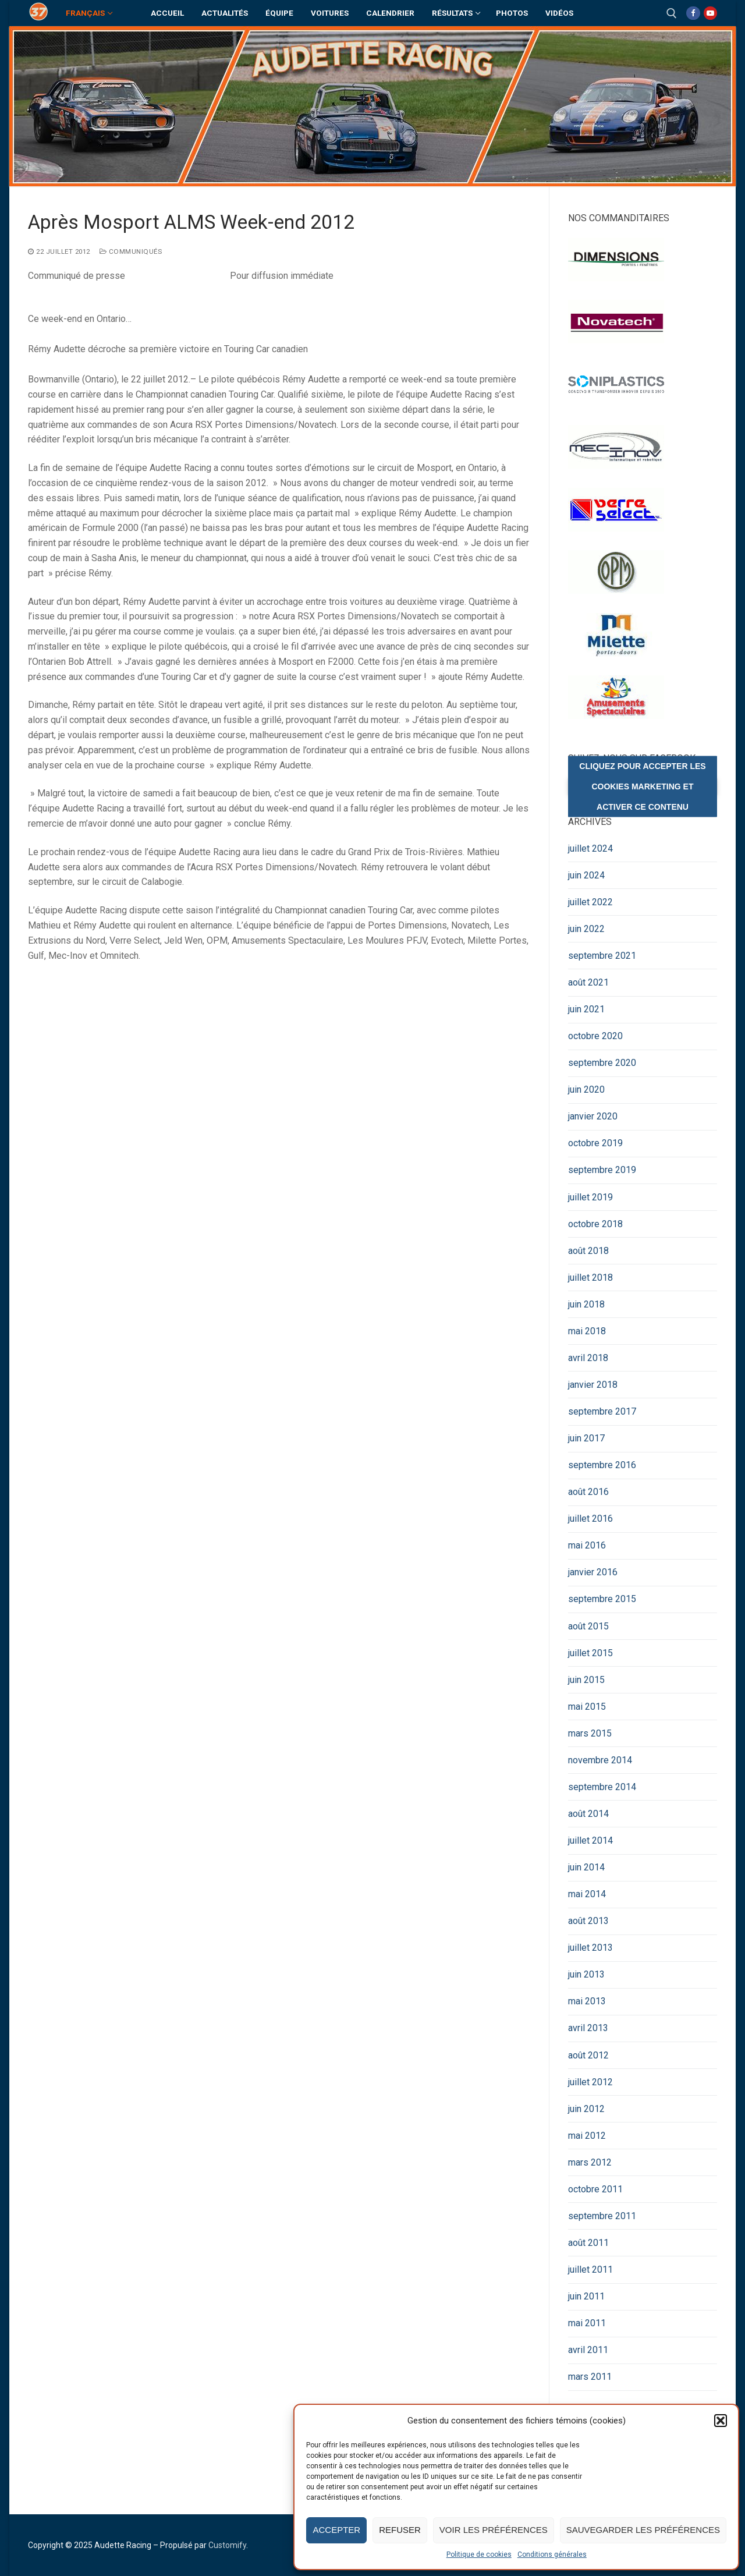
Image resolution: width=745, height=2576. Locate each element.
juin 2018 (586, 1304)
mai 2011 (587, 2323)
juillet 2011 (590, 2269)
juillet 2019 (590, 1197)
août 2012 (588, 2055)
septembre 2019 (602, 1169)
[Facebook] (693, 13)
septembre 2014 (602, 1786)
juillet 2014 (590, 1840)
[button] (720, 2420)
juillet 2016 (590, 1518)
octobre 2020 (595, 1035)
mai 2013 (587, 2001)
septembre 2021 (602, 955)
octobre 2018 (595, 1223)
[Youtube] (710, 13)
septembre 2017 (602, 1411)
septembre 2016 (602, 1465)
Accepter (336, 2530)
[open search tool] (671, 13)
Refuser (400, 2530)
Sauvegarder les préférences (643, 2530)
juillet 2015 (590, 1653)
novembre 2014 (600, 1760)
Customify (227, 2545)
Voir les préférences (493, 2530)
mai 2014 (587, 1894)
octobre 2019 (595, 1143)
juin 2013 (586, 1974)
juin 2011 (586, 2296)
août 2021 (588, 982)
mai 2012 (587, 2135)
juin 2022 (586, 928)
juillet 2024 (590, 848)
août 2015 (588, 1626)
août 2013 (588, 1920)
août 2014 (588, 1813)
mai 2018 (587, 1331)
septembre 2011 (602, 2215)
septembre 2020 (602, 1062)
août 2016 (588, 1491)
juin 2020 (586, 1089)
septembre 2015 (602, 1598)
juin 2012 (586, 2108)
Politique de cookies (479, 2554)
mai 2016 (587, 1545)
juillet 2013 (590, 1947)
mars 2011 (590, 2376)
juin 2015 (586, 1679)
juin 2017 (586, 1438)
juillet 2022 (590, 902)
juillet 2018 (590, 1277)
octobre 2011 (595, 2189)
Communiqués (131, 251)
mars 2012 (590, 2162)
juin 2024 (586, 875)
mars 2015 (590, 1733)
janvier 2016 (593, 1572)
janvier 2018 (593, 1384)
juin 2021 (586, 1009)
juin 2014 (586, 1867)
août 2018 (588, 1250)
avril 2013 (588, 2027)
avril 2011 (588, 2349)
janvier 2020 (593, 1116)
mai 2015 (587, 1706)
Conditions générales (552, 2554)
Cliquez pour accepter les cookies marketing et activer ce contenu (642, 786)
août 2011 (588, 2242)
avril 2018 (588, 1357)
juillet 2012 (590, 2082)
